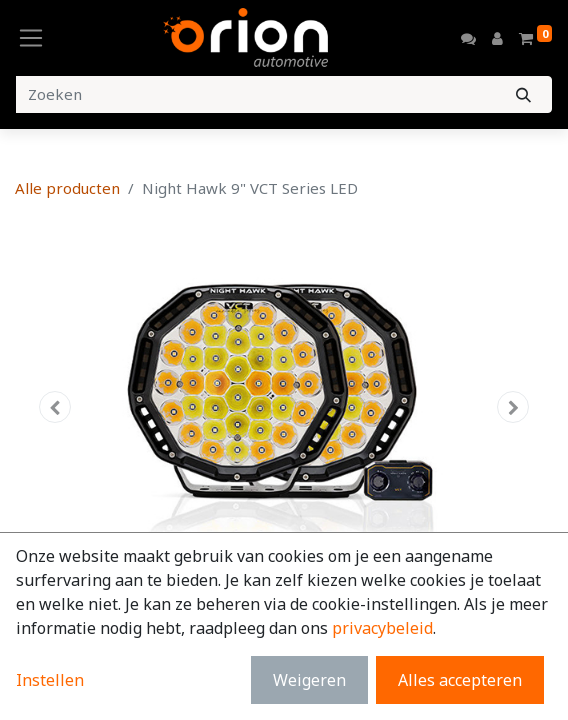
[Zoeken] (523, 94)
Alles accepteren (460, 680)
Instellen (50, 680)
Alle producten (67, 188)
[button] (55, 407)
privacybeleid (382, 628)
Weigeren (309, 680)
